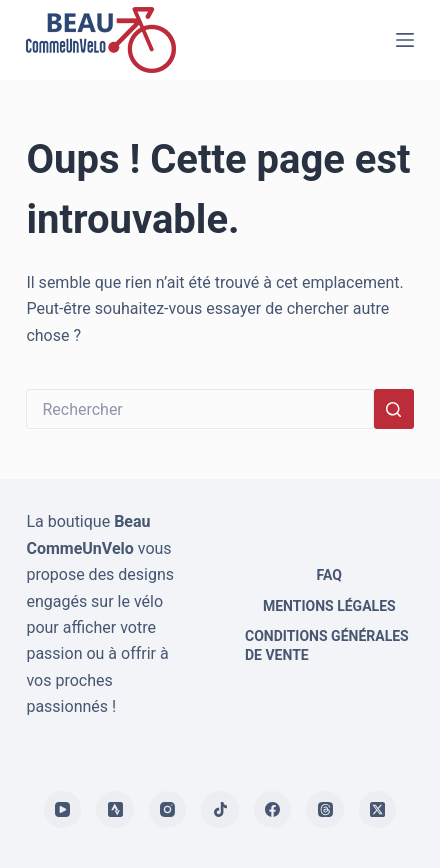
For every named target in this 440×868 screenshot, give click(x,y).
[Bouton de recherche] (394, 409)
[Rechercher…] (199, 409)
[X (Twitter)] (378, 810)
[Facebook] (273, 810)
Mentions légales (329, 606)
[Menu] (405, 40)
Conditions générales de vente (327, 645)
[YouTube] (63, 810)
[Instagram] (168, 810)
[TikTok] (220, 810)
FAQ (329, 575)
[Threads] (325, 810)
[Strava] (115, 810)
